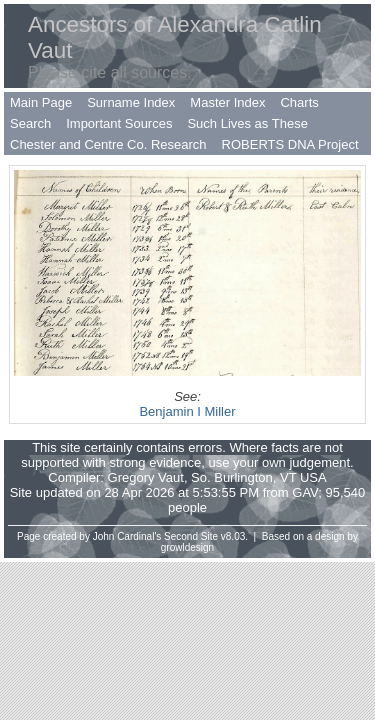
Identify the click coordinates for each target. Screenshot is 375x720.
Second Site (191, 536)
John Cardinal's (127, 536)
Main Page (41, 102)
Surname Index (131, 102)
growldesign (187, 547)
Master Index (227, 102)
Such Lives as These (247, 123)
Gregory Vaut (146, 477)
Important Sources (119, 123)
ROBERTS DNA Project (290, 144)
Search (30, 123)
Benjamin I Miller (187, 411)
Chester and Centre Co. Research (108, 144)
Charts (299, 102)
